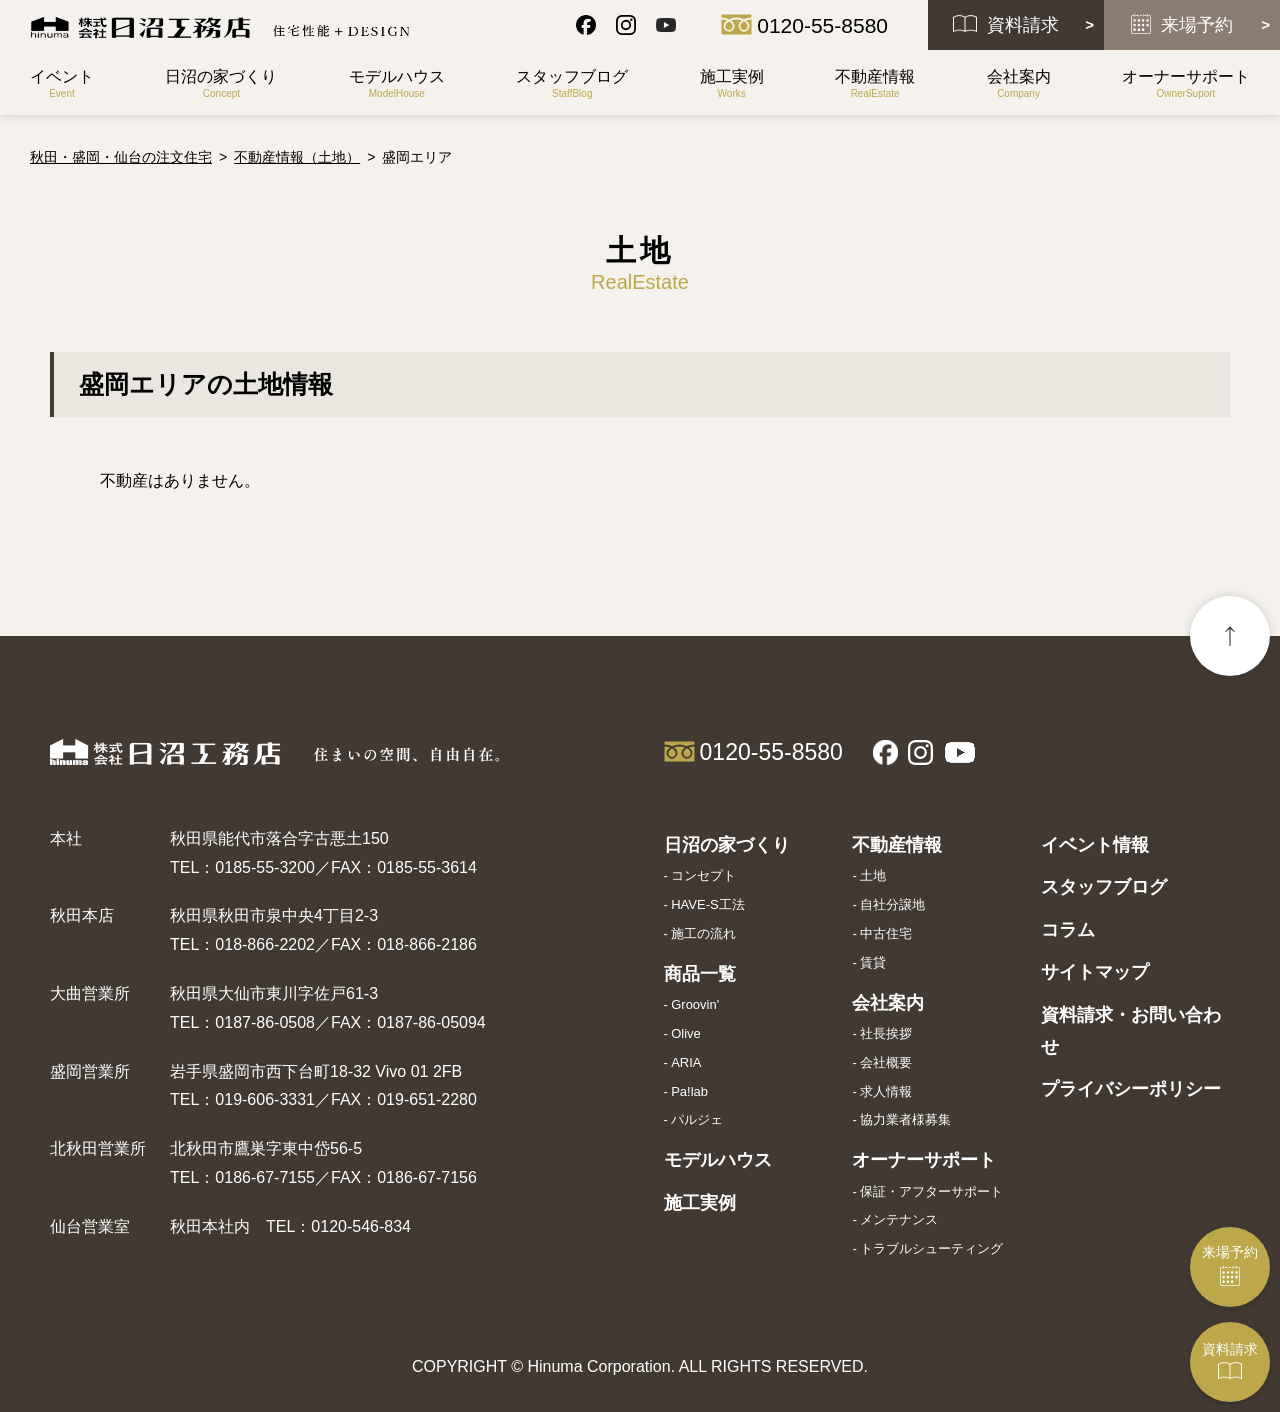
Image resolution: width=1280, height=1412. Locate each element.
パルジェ (697, 1119)
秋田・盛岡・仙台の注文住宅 (121, 157)
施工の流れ (703, 933)
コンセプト (703, 875)
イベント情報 (1095, 845)
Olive (686, 1033)
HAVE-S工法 (707, 904)
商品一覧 (700, 974)
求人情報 (886, 1091)
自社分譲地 (892, 904)
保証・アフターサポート (931, 1191)
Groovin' (695, 1004)
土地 (873, 875)
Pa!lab (689, 1091)
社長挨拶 (886, 1033)
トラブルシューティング (931, 1248)
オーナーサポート (924, 1160)
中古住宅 (886, 933)
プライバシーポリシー (1131, 1089)
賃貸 (873, 962)
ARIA (686, 1062)
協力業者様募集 (905, 1119)
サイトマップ (1095, 972)
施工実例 (700, 1203)
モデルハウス (718, 1160)
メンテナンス (899, 1219)
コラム (1068, 930)
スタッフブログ (1104, 887)
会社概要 (886, 1062)
